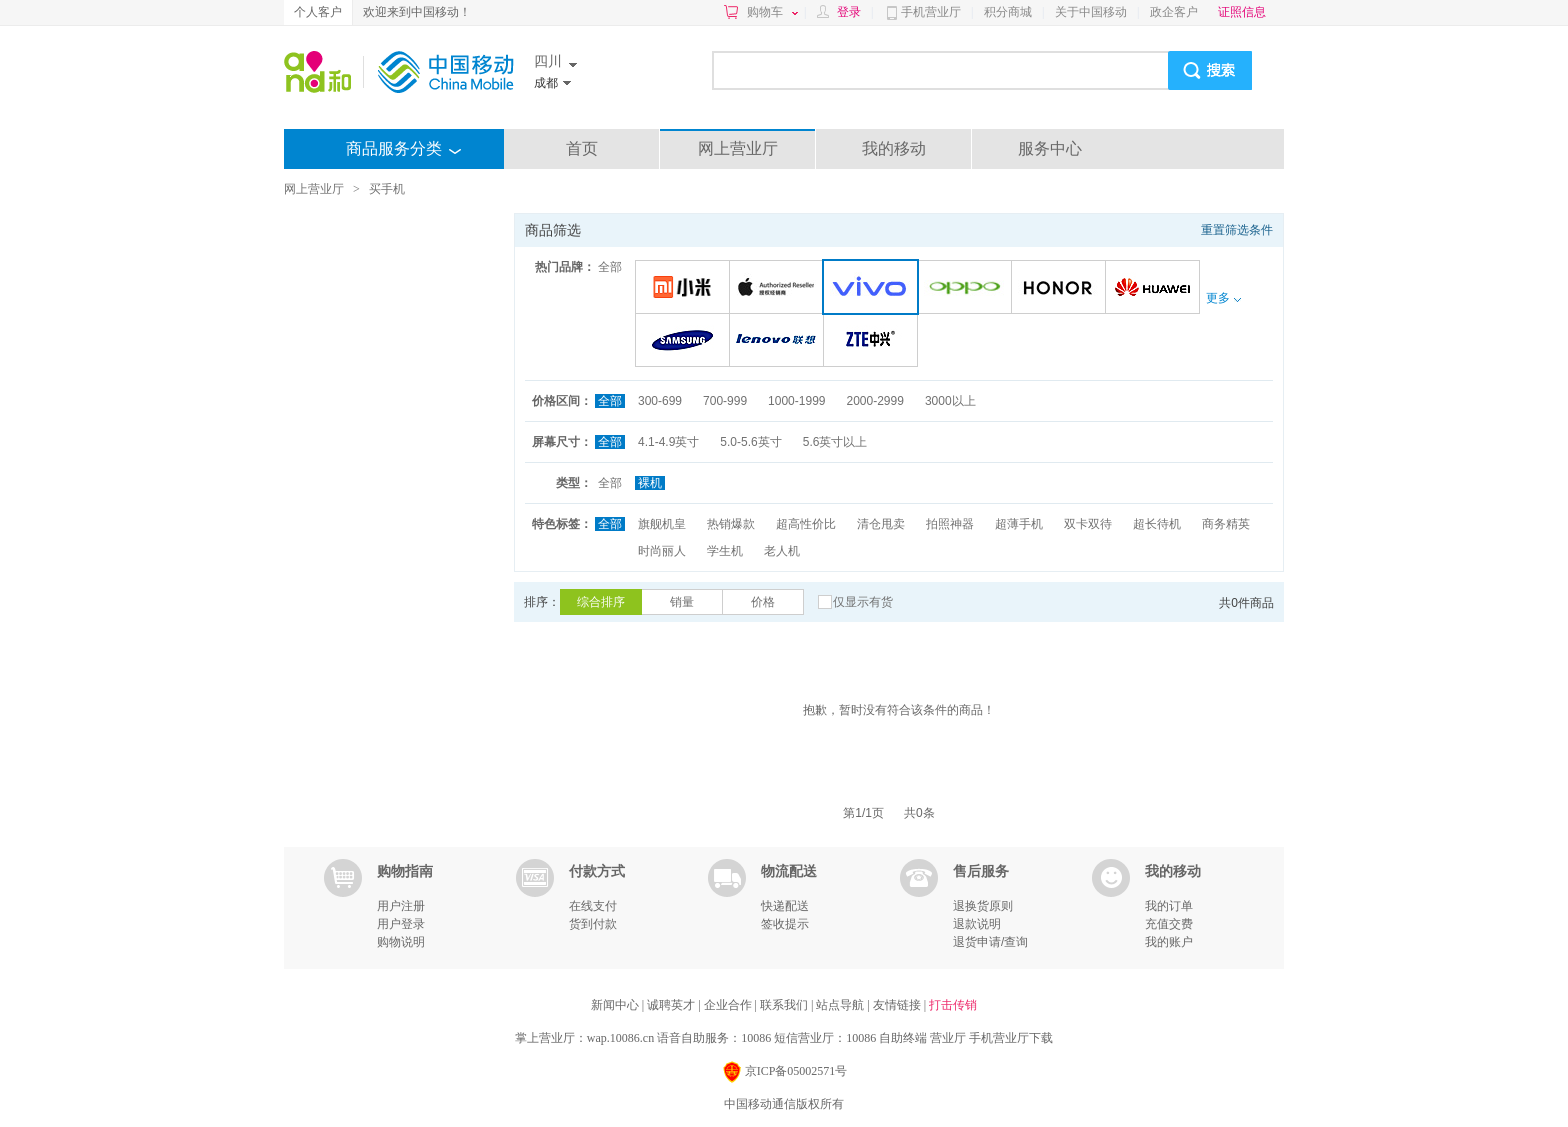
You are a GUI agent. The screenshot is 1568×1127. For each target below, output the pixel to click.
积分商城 (1008, 12)
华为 (1155, 288)
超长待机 (1157, 524)
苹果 (779, 288)
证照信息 (1242, 12)
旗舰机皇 (662, 524)
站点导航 (841, 1005)
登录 (849, 12)
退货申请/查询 (990, 942)
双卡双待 (1088, 524)
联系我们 (785, 1005)
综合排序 (601, 602)
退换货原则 (983, 906)
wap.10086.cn (620, 1038)
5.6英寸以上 (835, 442)
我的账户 (1169, 942)
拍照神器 (950, 524)
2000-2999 (874, 401)
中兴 (873, 341)
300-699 (660, 401)
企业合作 (729, 1005)
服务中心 (1050, 148)
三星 (685, 341)
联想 (779, 341)
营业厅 (948, 1038)
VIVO (874, 288)
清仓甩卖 (881, 524)
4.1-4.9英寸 (668, 442)
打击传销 (953, 1005)
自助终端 (903, 1038)
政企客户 (1174, 12)
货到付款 (593, 924)
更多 (1223, 298)
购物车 (772, 12)
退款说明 (977, 924)
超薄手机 (1019, 524)
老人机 (782, 551)
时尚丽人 (662, 551)
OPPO (967, 288)
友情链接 (898, 1005)
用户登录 (401, 924)
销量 (682, 602)
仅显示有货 (863, 602)
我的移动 (894, 148)
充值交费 (1169, 924)
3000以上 (950, 401)
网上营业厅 (738, 148)
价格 (763, 602)
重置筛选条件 (1237, 230)
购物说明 (401, 942)
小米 (685, 288)
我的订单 (1169, 906)
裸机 (650, 483)
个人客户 (318, 12)
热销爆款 (731, 524)
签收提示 (785, 924)
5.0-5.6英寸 (750, 442)
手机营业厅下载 (1011, 1038)
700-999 (725, 401)
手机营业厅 (931, 12)
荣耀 (1061, 288)
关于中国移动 (1091, 12)
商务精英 (1226, 524)
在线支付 (593, 906)
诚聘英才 (672, 1005)
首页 (582, 148)
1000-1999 (796, 401)
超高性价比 (806, 524)
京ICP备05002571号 (784, 1072)
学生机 (725, 551)
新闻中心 (616, 1005)
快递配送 (785, 906)
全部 (610, 267)
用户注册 (401, 906)
